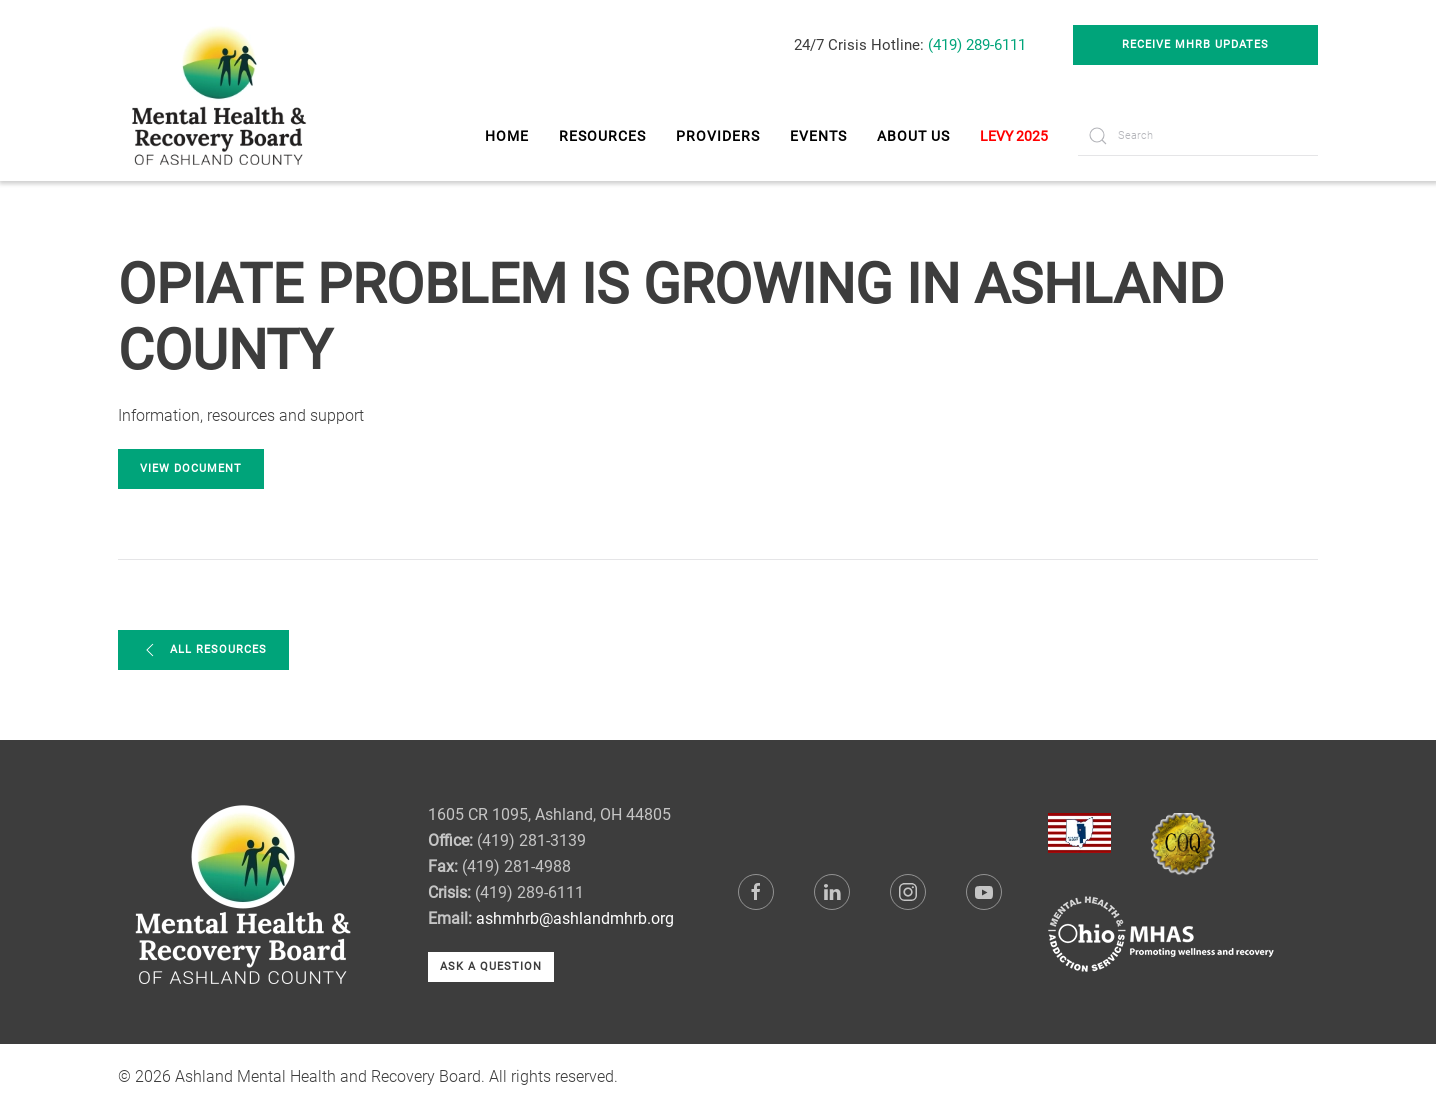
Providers (718, 136)
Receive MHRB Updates (1195, 44)
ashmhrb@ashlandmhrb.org (575, 918)
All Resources (203, 650)
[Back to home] (221, 90)
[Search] (1198, 136)
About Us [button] (913, 136)
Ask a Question (491, 966)
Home (507, 136)
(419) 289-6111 (977, 45)
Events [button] (818, 136)
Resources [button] (602, 136)
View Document (191, 468)
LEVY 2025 (1014, 136)
